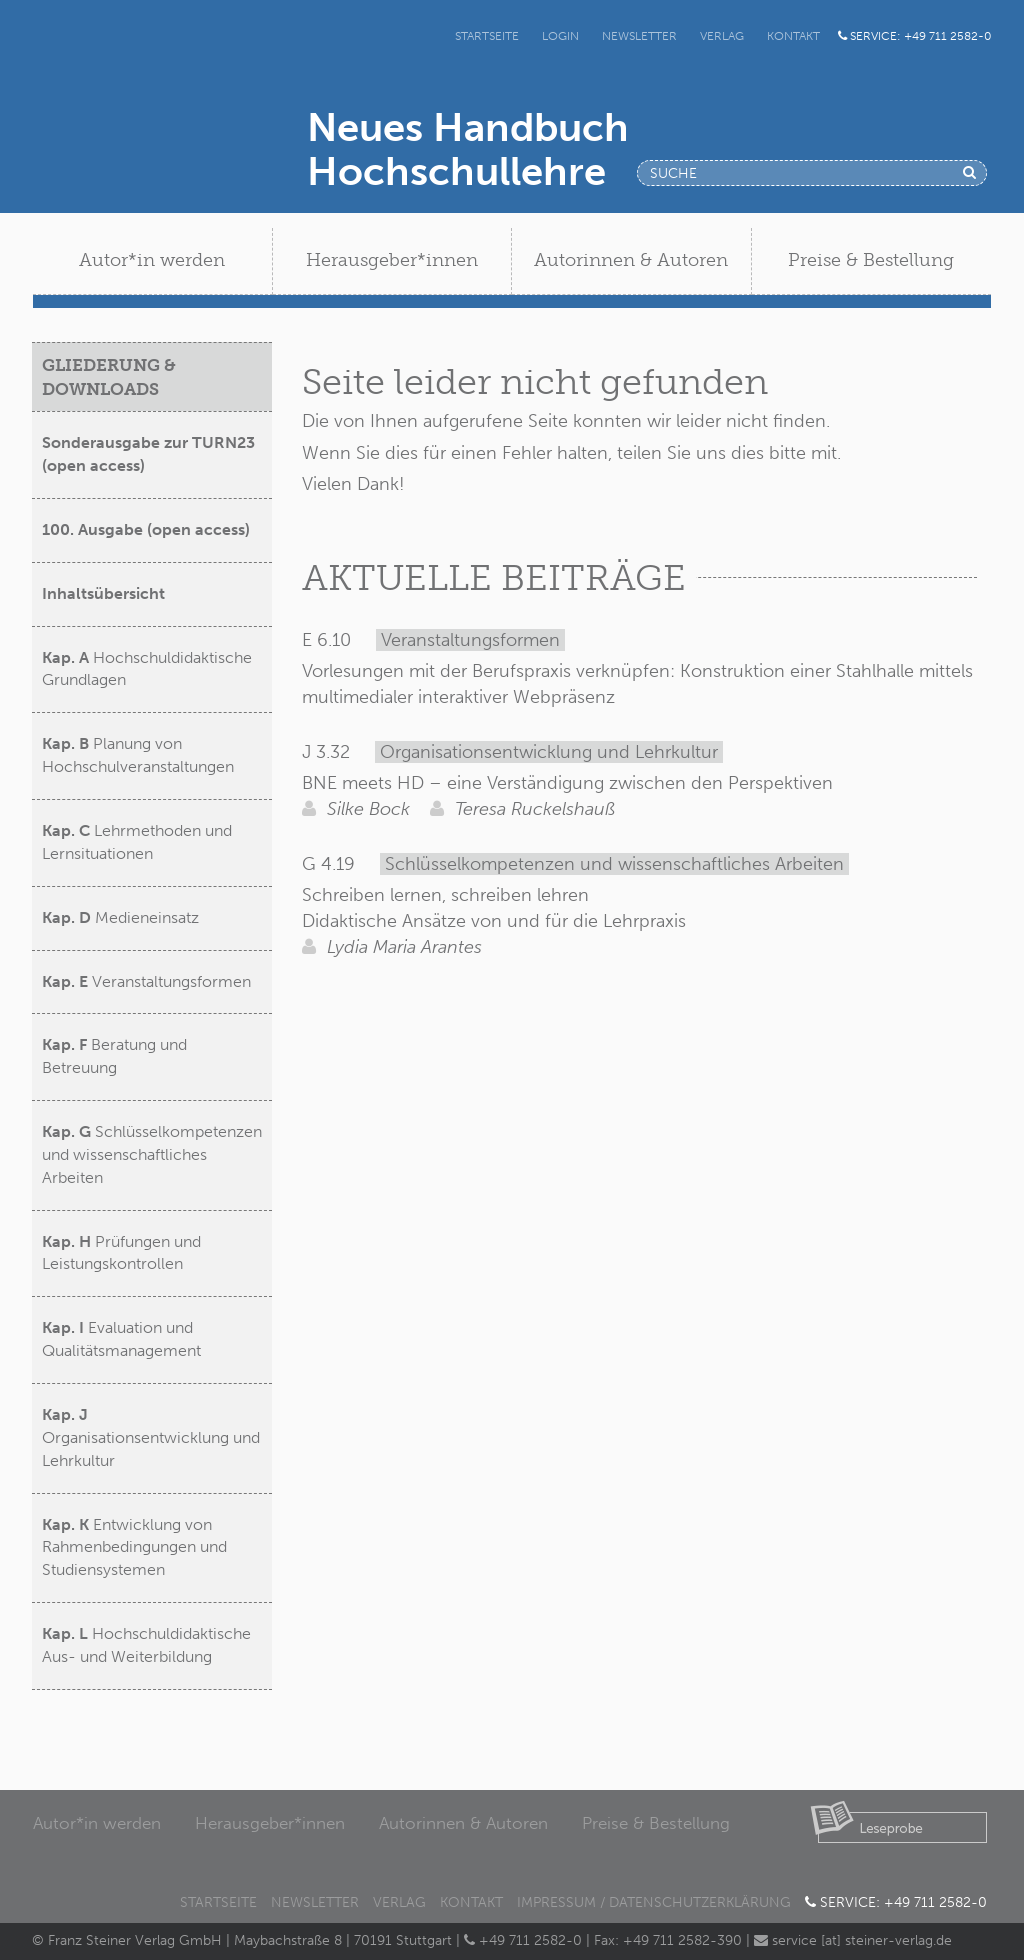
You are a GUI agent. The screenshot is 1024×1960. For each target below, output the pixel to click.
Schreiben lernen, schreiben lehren (445, 895)
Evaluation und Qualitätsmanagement (121, 1339)
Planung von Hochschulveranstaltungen (138, 755)
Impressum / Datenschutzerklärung (654, 1902)
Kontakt (793, 36)
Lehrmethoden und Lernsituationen (137, 842)
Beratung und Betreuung (114, 1056)
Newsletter (639, 36)
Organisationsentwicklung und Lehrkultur (151, 1437)
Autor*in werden (97, 1823)
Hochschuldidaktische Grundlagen (147, 669)
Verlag (722, 36)
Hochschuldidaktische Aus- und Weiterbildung (146, 1645)
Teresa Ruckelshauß (522, 809)
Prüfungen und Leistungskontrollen (121, 1253)
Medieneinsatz (120, 917)
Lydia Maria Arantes (392, 947)
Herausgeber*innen (270, 1823)
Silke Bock (356, 809)
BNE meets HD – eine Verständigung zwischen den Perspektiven (567, 783)
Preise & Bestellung (656, 1823)
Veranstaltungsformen (146, 981)
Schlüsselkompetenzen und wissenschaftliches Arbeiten (152, 1154)
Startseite (487, 36)
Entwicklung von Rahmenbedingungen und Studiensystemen (134, 1547)
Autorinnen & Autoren (463, 1823)
